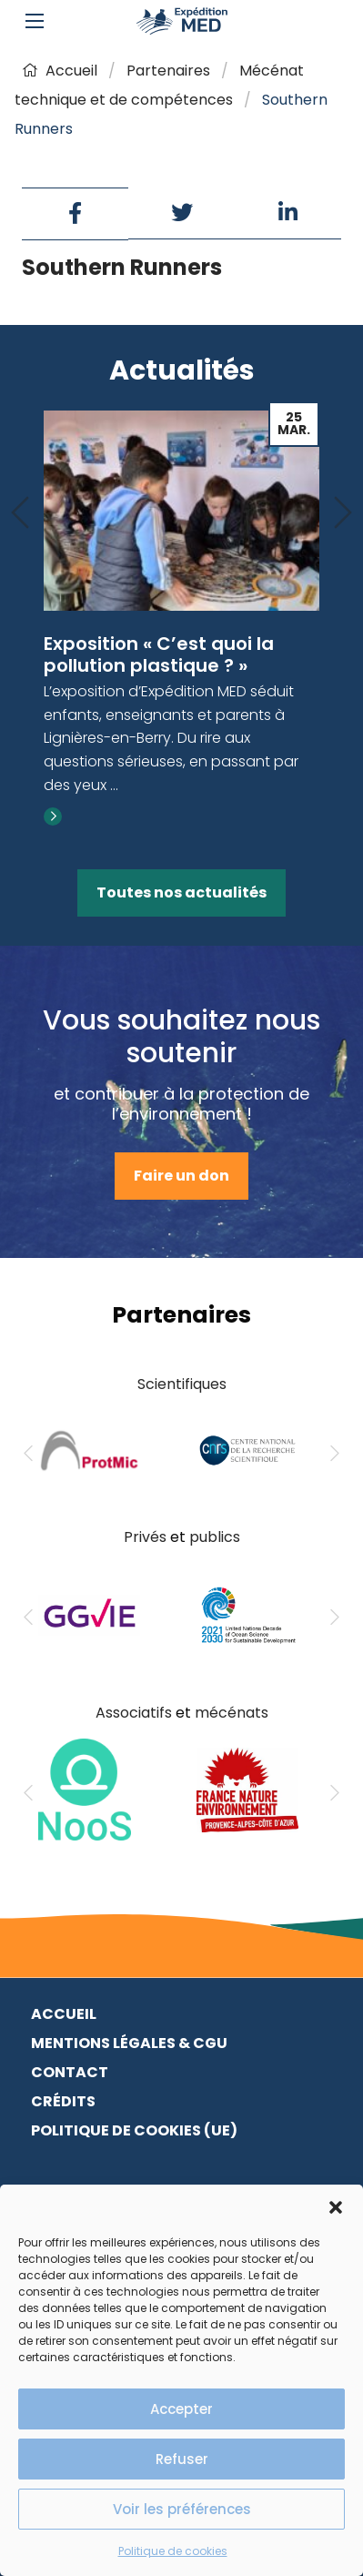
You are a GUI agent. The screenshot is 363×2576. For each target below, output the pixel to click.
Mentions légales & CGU (129, 2043)
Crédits (63, 2101)
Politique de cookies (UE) (134, 2130)
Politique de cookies (172, 2551)
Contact (69, 2072)
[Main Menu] (34, 21)
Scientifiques (182, 1384)
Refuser (182, 2459)
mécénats (231, 1712)
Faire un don (181, 1175)
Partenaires (168, 70)
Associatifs (134, 1712)
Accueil (59, 70)
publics (214, 1536)
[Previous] (20, 513)
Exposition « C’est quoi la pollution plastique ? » (159, 654)
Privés (145, 1536)
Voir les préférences (182, 2509)
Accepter (181, 2409)
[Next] (343, 513)
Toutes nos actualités (181, 892)
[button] (336, 2207)
